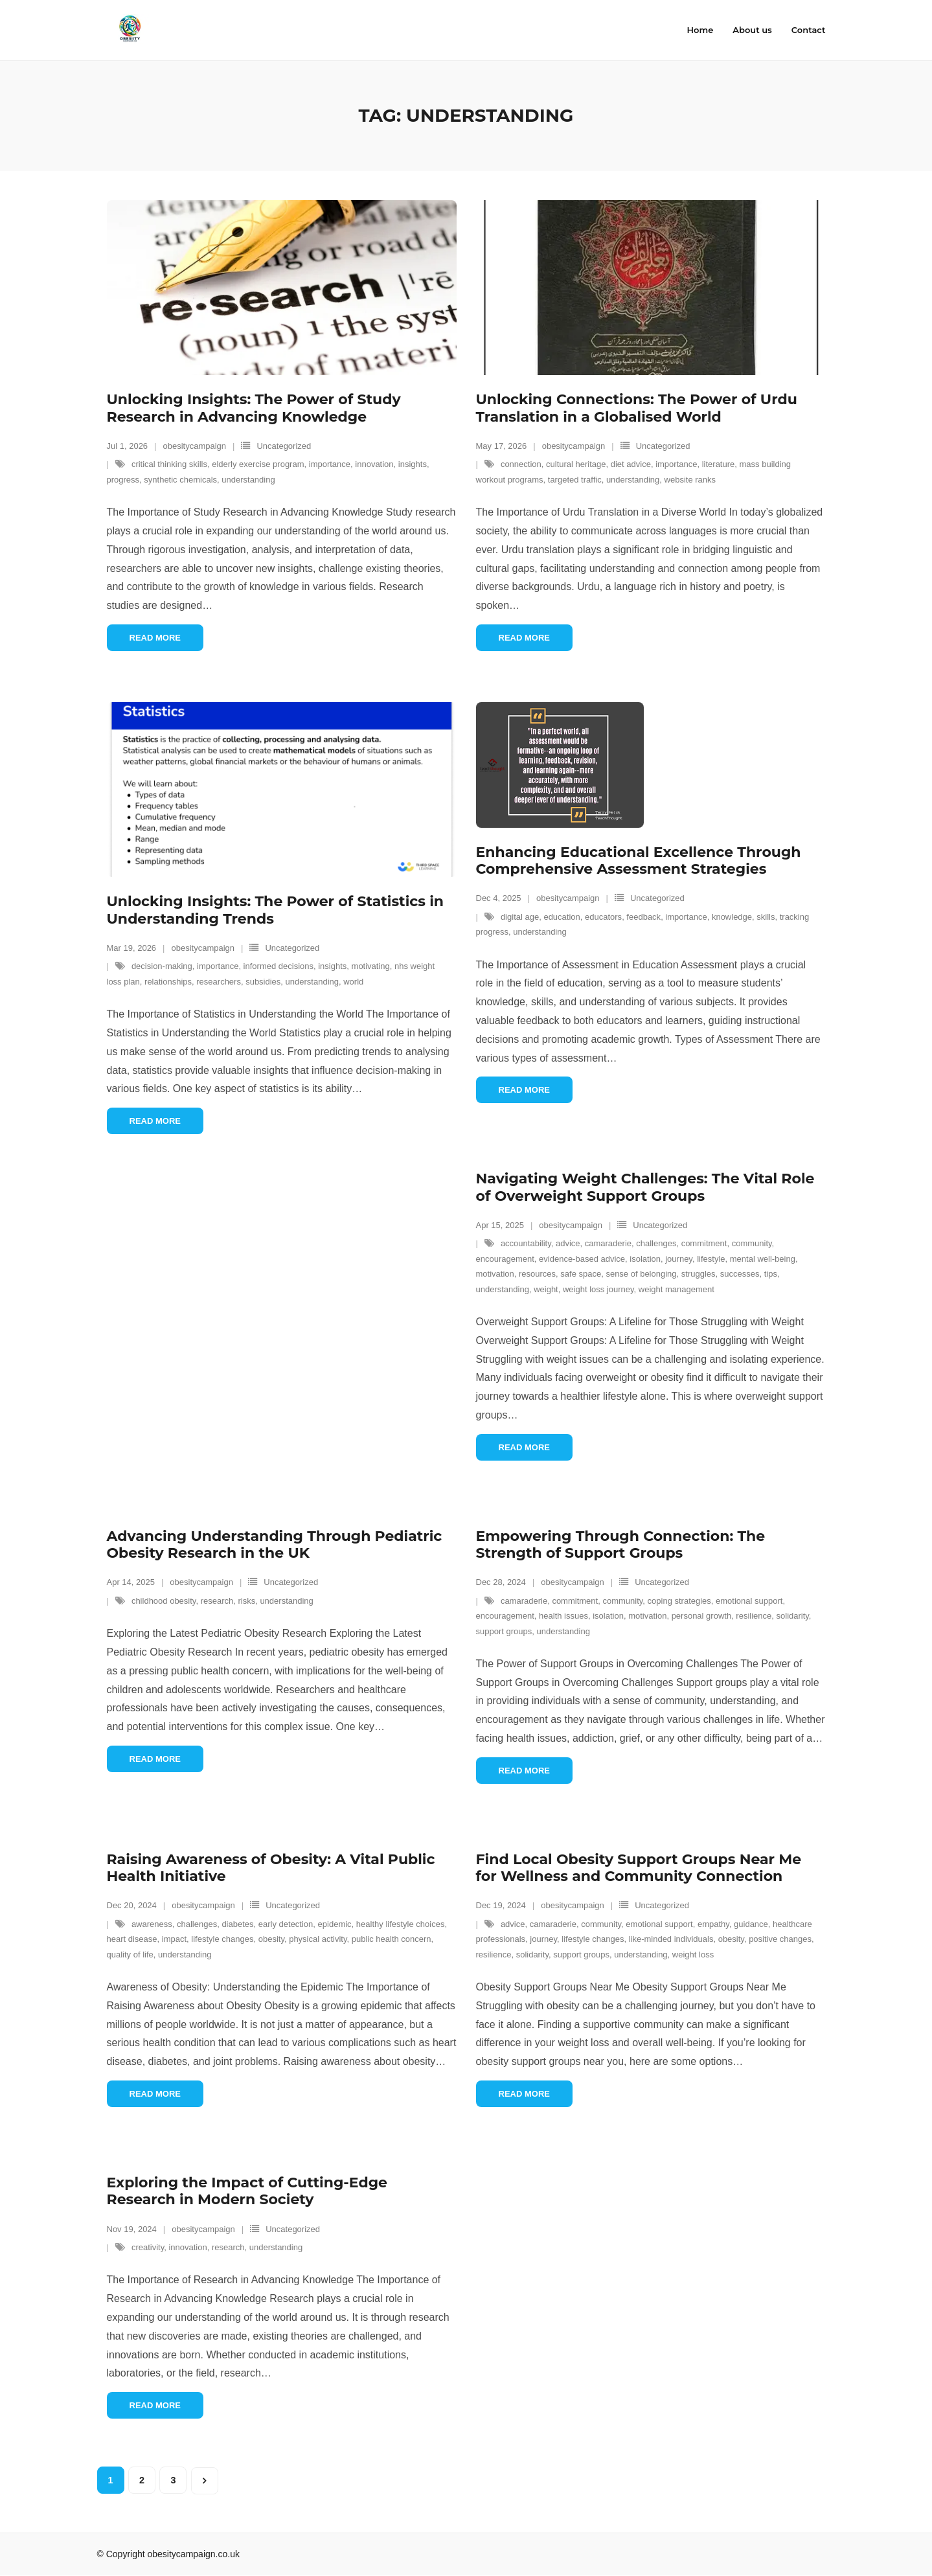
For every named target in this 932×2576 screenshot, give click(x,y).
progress (123, 479)
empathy (713, 1924)
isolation (645, 1259)
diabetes (237, 1924)
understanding (248, 479)
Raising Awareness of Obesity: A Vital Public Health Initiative (271, 1868)
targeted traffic (575, 479)
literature (718, 465)
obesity (271, 1939)
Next (204, 2481)
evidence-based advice (582, 1259)
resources (537, 1274)
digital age (520, 917)
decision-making (161, 967)
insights (412, 465)
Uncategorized (283, 446)
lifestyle (711, 1259)
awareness (151, 1924)
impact (174, 1939)
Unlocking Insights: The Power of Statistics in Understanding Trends (275, 910)
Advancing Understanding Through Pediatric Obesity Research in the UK (274, 1544)
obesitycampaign (195, 446)
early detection (285, 1924)
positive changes (780, 1939)
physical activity (318, 1939)
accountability (526, 1244)
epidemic (335, 1924)
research (217, 1601)
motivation (495, 1274)
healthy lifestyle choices (400, 1924)
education (561, 917)
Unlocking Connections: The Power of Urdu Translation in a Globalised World (636, 408)
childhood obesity (163, 1601)
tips (770, 1274)
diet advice (631, 465)
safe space (580, 1274)
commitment (704, 1244)
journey (678, 1259)
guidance (751, 1924)
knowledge (732, 917)
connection (521, 465)
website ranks (690, 479)
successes (740, 1274)
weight (546, 1289)
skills (765, 917)
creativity (147, 2248)
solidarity (793, 1616)
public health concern (391, 1939)
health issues (563, 1616)
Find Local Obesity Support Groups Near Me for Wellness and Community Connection (639, 1868)
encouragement (505, 1259)
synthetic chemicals (180, 479)
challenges (656, 1244)
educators (603, 917)
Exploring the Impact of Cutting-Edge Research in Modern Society (247, 2191)
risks (246, 1601)
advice (568, 1244)
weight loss (693, 1954)
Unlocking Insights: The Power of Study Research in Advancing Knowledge (254, 408)
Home (700, 30)
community (752, 1244)
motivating (371, 967)
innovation (374, 465)
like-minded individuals (671, 1939)
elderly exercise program (258, 465)
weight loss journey (598, 1289)
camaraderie (608, 1244)
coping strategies (679, 1601)
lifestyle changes (222, 1939)
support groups (504, 1631)
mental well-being (762, 1259)
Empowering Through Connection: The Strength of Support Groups (621, 1544)
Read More (155, 638)
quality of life (130, 1954)
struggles (698, 1274)
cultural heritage (576, 465)
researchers (218, 981)
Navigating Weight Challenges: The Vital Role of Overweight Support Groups (645, 1187)
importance (329, 465)
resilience (753, 1616)
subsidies (262, 981)
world (353, 981)
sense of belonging (641, 1274)
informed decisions (278, 967)
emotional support (749, 1601)
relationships (168, 981)
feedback (643, 917)
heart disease (132, 1939)
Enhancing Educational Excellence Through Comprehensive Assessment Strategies (638, 860)
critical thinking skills (169, 465)
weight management (676, 1289)
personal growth (702, 1616)
